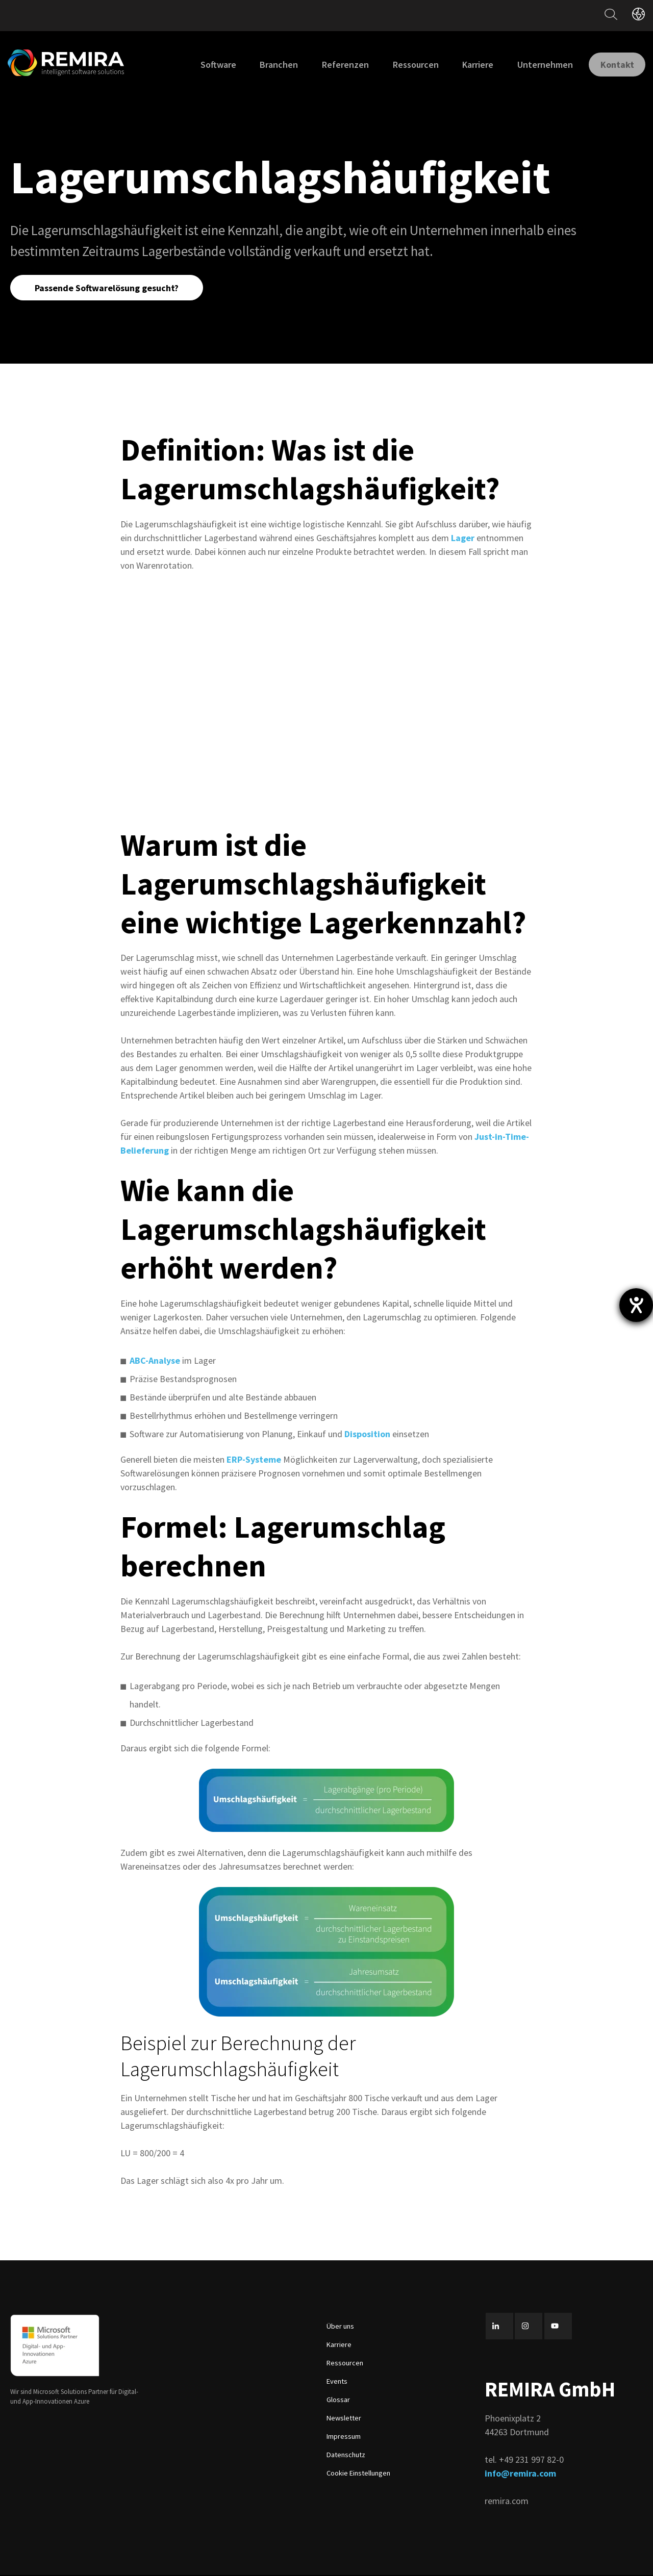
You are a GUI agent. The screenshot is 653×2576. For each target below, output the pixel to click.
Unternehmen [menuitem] (536, 64)
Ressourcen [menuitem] (407, 64)
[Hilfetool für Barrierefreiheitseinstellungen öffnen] (636, 1305)
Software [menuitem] (210, 64)
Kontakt (613, 64)
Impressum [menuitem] (343, 2437)
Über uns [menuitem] (340, 2327)
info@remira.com (520, 2474)
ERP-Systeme (254, 1460)
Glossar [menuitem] (338, 2400)
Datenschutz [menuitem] (345, 2455)
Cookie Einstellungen (358, 2474)
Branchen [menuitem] (271, 64)
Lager (462, 539)
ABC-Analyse (155, 1361)
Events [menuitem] (336, 2382)
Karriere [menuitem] (469, 64)
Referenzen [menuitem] (337, 64)
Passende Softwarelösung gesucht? (108, 288)
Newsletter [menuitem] (343, 2419)
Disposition (367, 1435)
